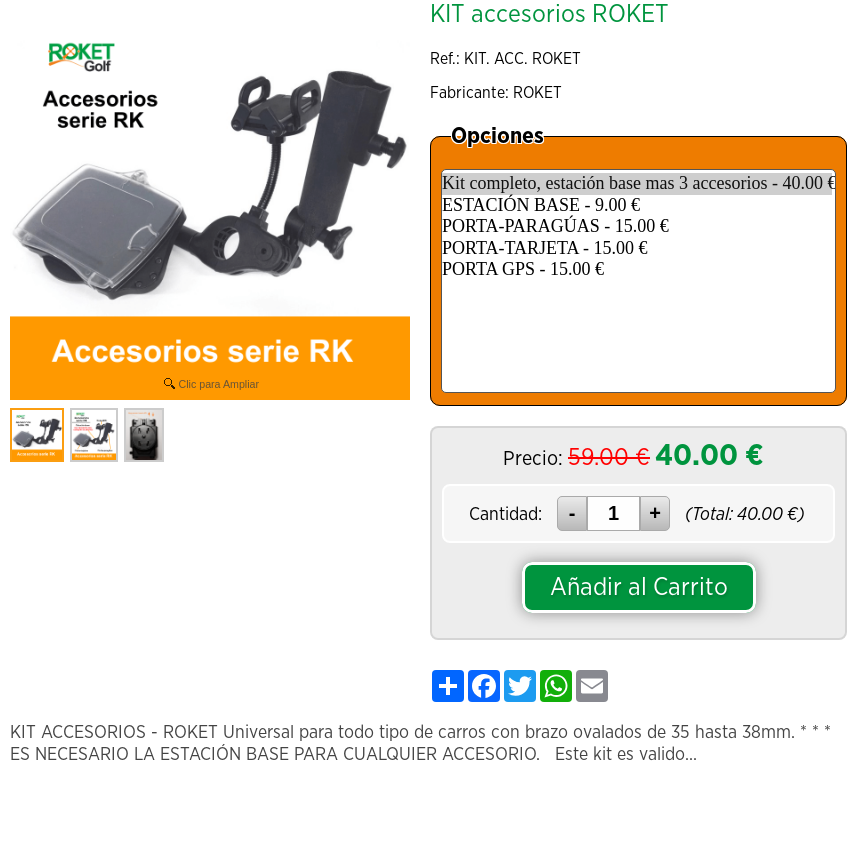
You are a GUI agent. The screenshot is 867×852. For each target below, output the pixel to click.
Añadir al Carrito (639, 587)
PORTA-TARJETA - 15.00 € (637, 249)
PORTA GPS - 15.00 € (637, 270)
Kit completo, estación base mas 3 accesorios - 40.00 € (637, 184)
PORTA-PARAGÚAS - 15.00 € (637, 227)
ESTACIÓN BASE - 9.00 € (637, 206)
